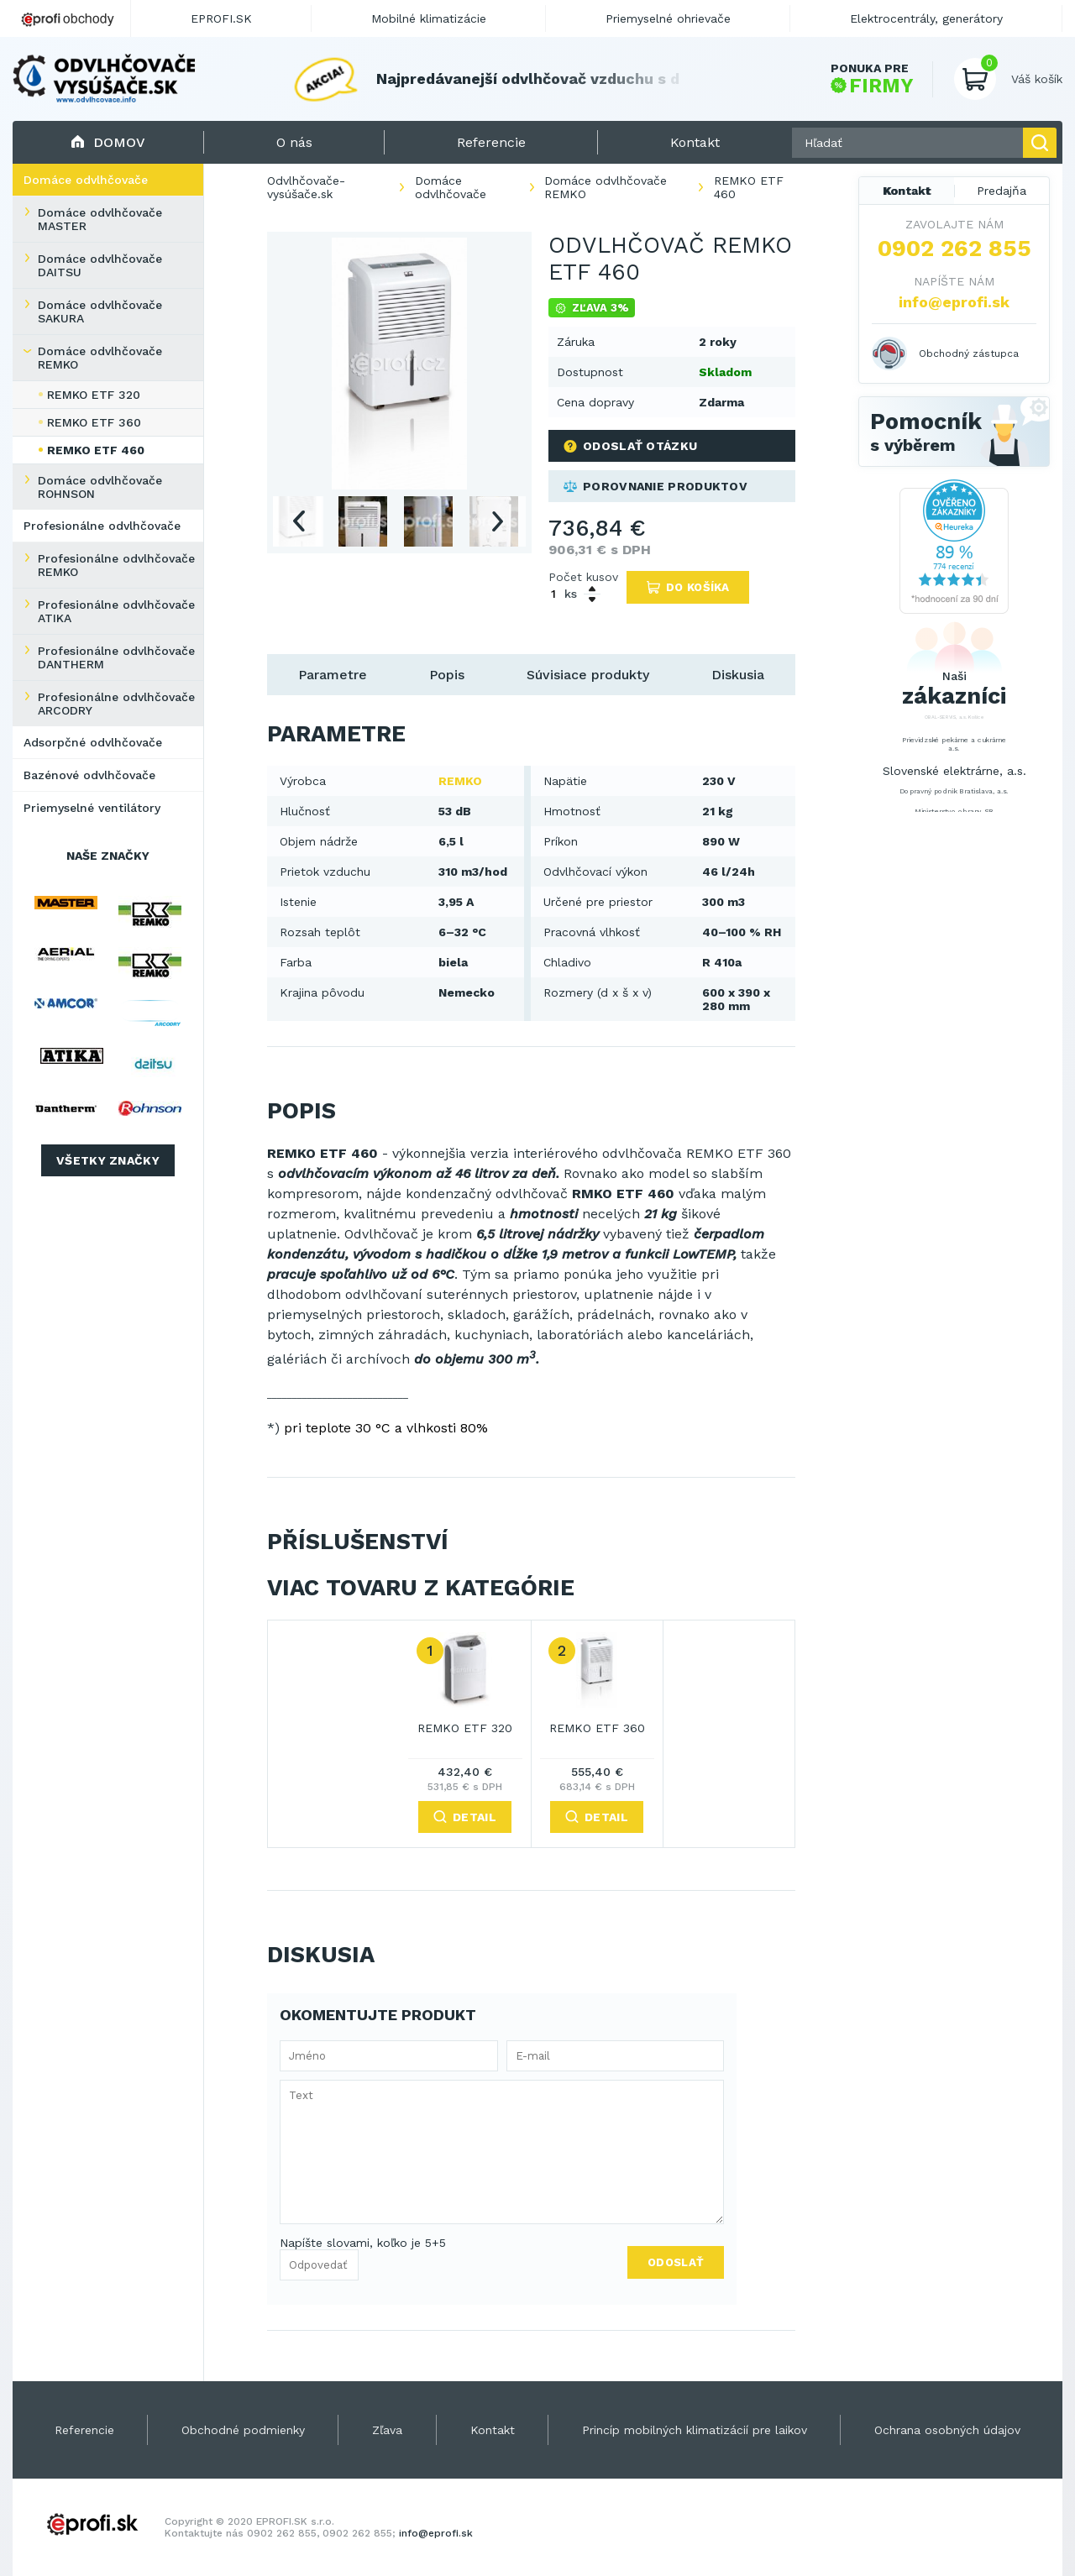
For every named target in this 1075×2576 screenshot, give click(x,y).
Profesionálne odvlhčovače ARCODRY (116, 703)
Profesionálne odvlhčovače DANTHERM (116, 657)
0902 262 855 (954, 248)
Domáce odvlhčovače (86, 179)
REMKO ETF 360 (94, 422)
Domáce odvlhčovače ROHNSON (100, 487)
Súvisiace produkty (588, 675)
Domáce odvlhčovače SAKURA (100, 311)
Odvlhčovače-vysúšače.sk (306, 187)
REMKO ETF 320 (93, 394)
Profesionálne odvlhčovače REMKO (116, 565)
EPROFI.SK (221, 18)
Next (497, 521)
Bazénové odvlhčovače (89, 775)
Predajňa (1001, 190)
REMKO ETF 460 (95, 450)
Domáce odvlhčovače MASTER (100, 219)
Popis (446, 675)
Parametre (332, 675)
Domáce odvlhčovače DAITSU (100, 265)
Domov (107, 142)
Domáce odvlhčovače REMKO (100, 357)
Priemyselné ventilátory (92, 807)
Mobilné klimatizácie (428, 18)
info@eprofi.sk (954, 302)
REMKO (460, 781)
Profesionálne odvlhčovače (102, 525)
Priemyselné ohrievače (668, 18)
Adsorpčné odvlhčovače (93, 742)
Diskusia (737, 675)
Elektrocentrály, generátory (926, 18)
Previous (298, 521)
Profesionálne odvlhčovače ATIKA (116, 611)
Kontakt (907, 190)
